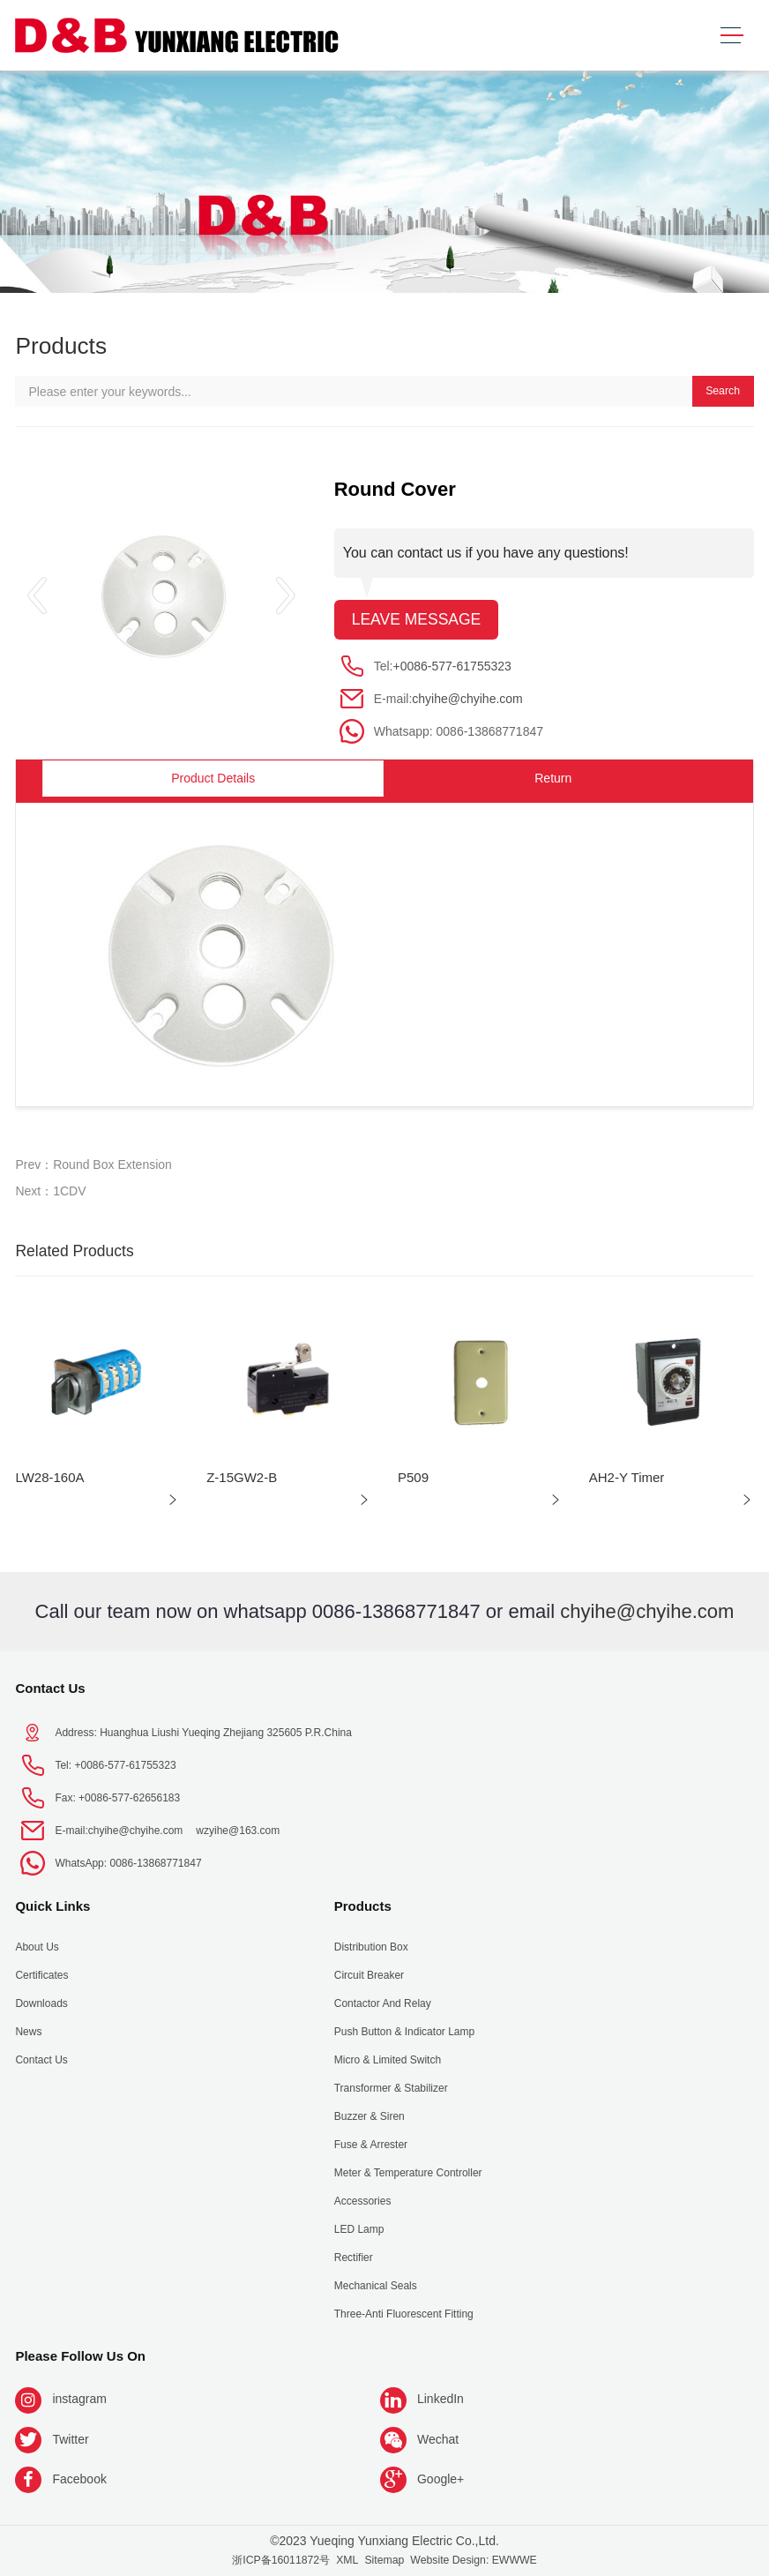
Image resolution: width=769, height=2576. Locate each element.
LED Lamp (359, 2229)
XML (347, 2560)
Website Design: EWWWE (473, 2560)
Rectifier (353, 2257)
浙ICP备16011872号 (281, 2560)
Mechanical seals (375, 2286)
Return (552, 778)
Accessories (363, 2201)
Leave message (417, 619)
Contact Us (50, 1688)
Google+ (440, 2479)
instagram (79, 2399)
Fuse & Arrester (370, 2144)
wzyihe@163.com (238, 1830)
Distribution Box (371, 1947)
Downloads (41, 2003)
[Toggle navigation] (731, 36)
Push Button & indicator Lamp (404, 2032)
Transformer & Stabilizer (391, 2088)
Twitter (70, 2439)
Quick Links (52, 1905)
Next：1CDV (50, 1191)
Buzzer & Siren (369, 2116)
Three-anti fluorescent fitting (404, 2314)
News (28, 2032)
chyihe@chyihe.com (467, 699)
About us (36, 1947)
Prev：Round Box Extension (93, 1164)
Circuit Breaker (369, 1975)
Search (723, 391)
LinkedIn (440, 2399)
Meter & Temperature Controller (408, 2173)
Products (363, 1905)
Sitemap (384, 2560)
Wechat (438, 2439)
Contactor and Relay (382, 2003)
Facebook (79, 2479)
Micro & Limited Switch (387, 2060)
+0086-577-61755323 (452, 666)
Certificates (41, 1975)
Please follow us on (80, 2355)
